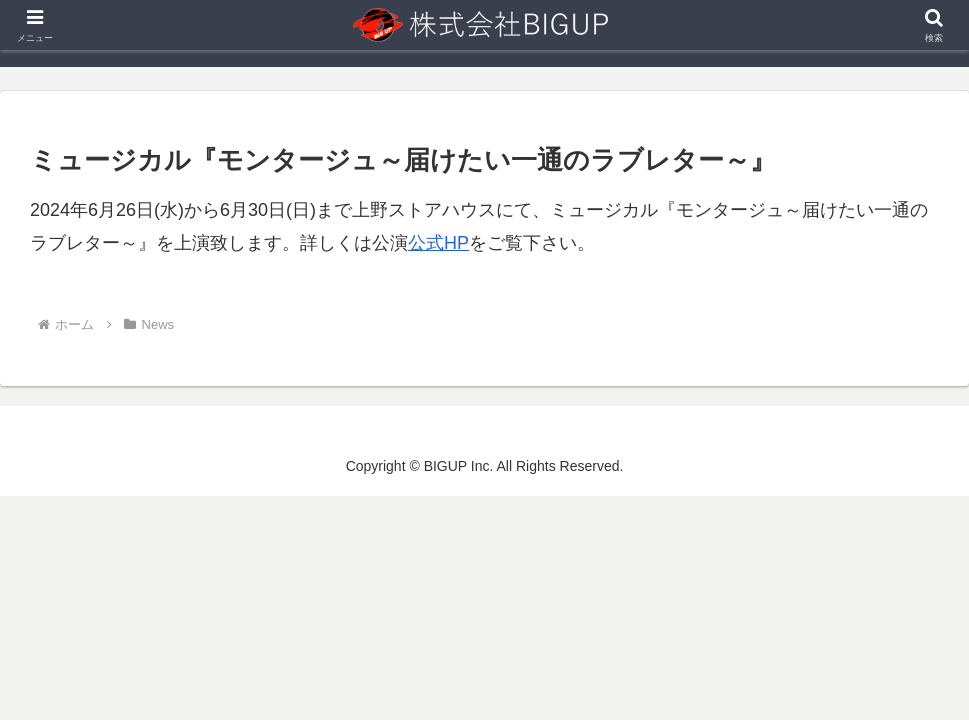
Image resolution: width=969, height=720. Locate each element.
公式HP (438, 243)
